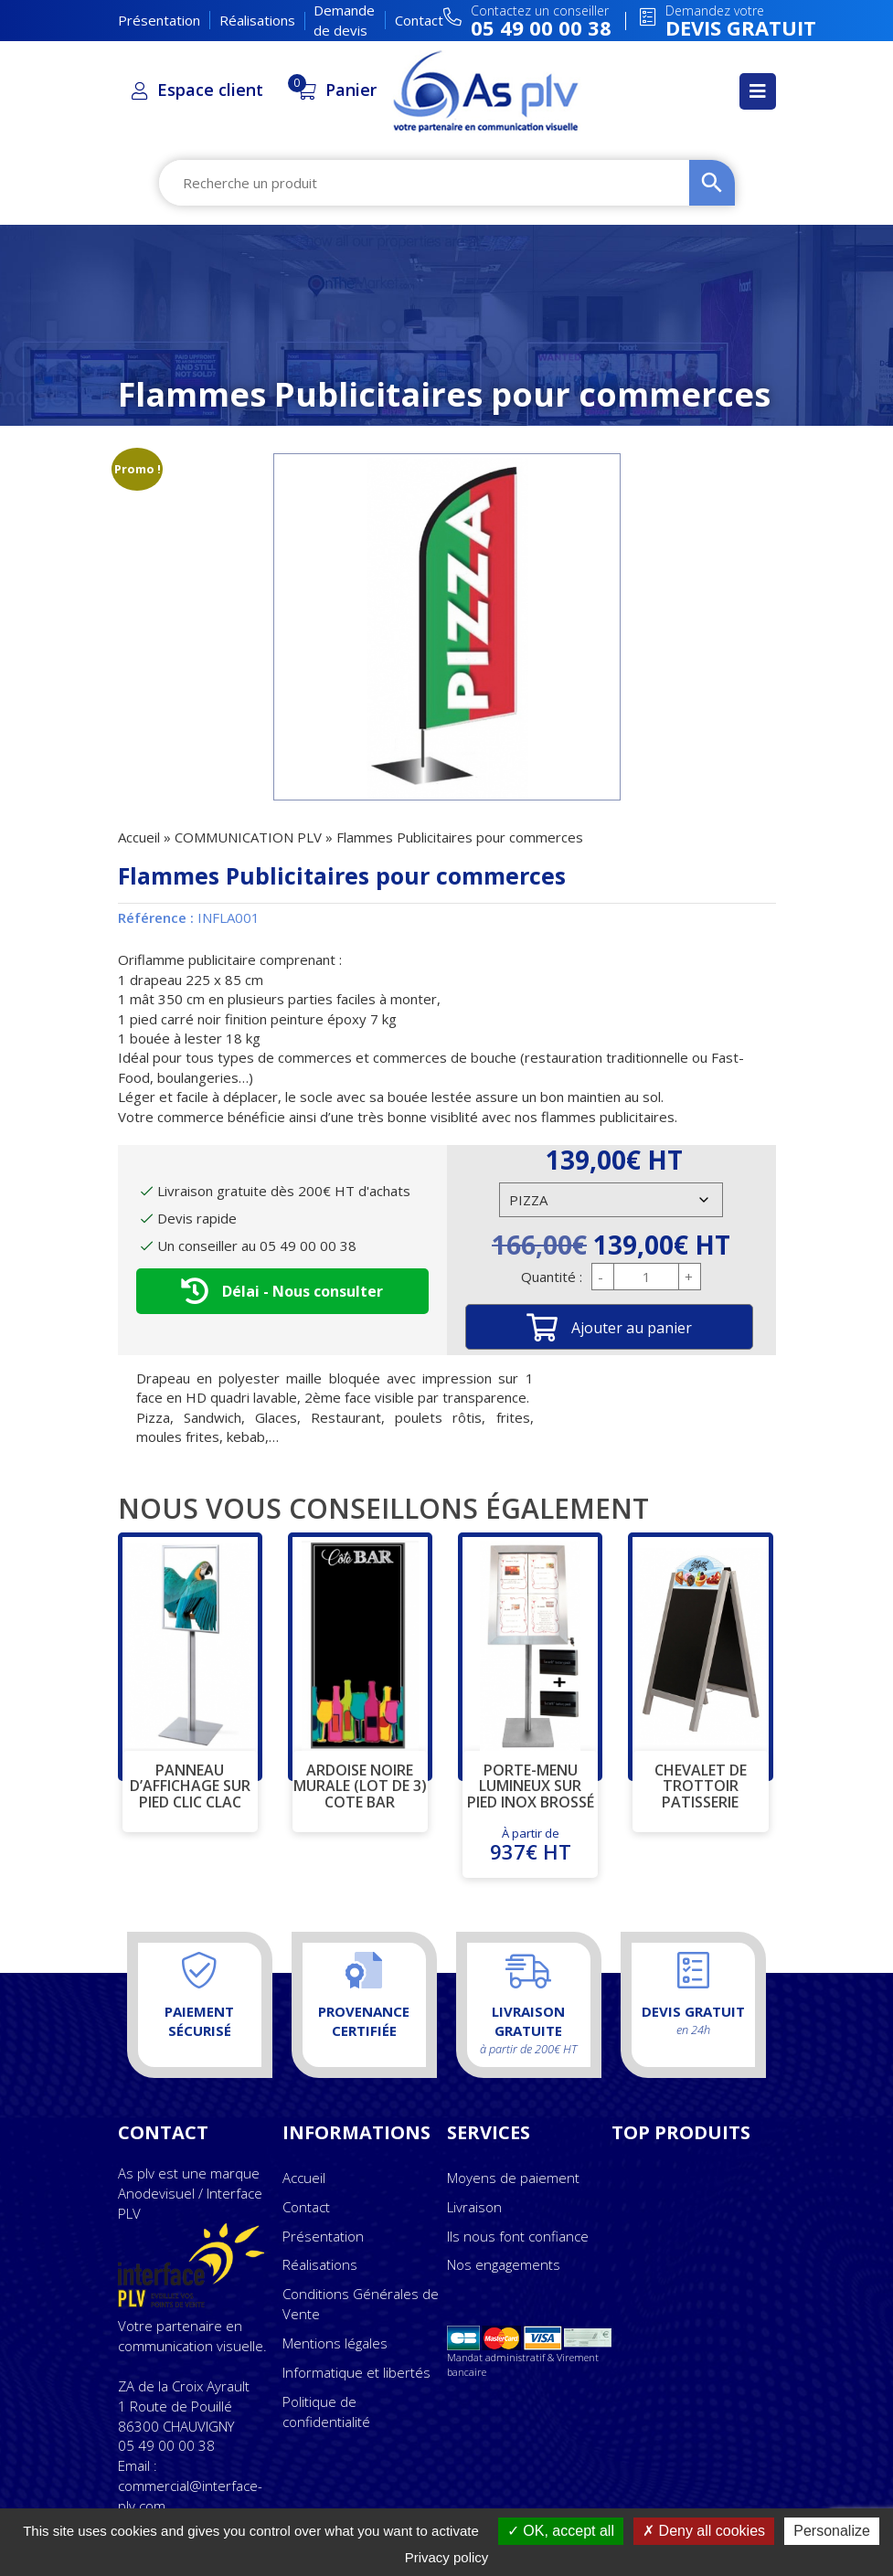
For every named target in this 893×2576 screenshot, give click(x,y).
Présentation (159, 20)
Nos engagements (503, 2264)
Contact (419, 20)
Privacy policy (447, 2557)
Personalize (831, 2531)
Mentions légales (335, 2343)
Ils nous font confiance (518, 2236)
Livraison (474, 2207)
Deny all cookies (704, 2531)
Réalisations (257, 20)
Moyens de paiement (513, 2177)
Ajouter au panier (631, 1328)
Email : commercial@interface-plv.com (190, 2485)
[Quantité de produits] (646, 1276)
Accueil (139, 837)
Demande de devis (344, 19)
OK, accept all (560, 2531)
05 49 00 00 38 (166, 2445)
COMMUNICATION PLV (248, 837)
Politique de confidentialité (326, 2411)
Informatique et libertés (356, 2372)
